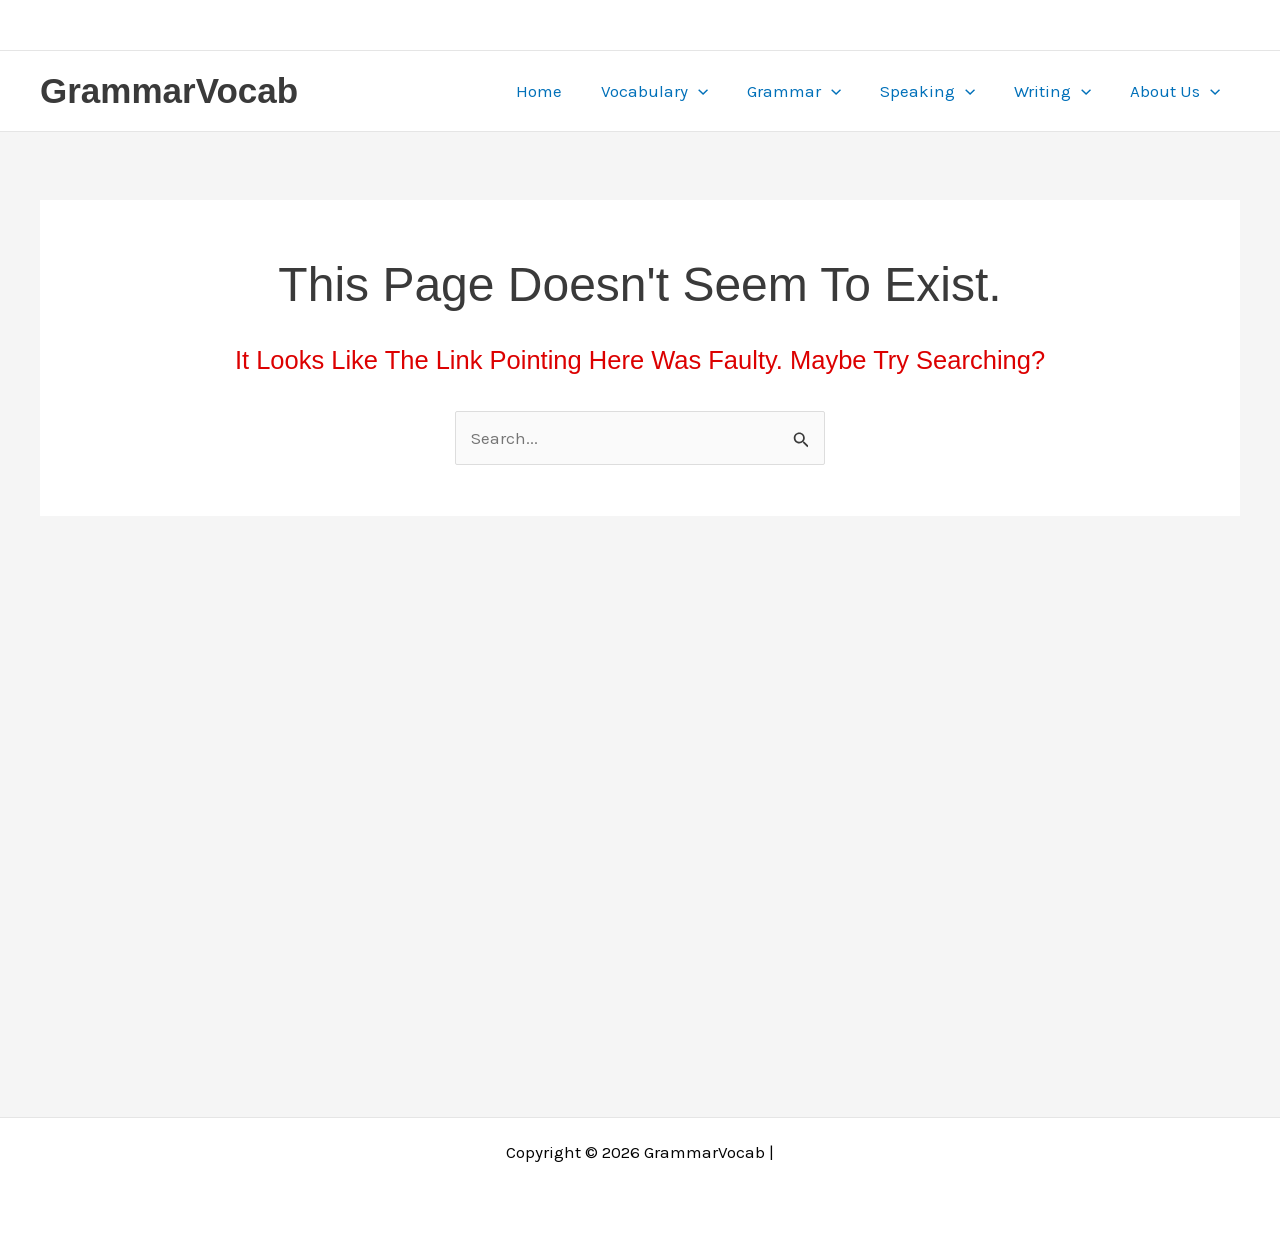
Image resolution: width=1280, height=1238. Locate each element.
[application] (720, 91)
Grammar (811, 91)
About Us (1178, 91)
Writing (1060, 91)
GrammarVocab (169, 90)
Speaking (939, 91)
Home (566, 91)
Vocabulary (676, 91)
